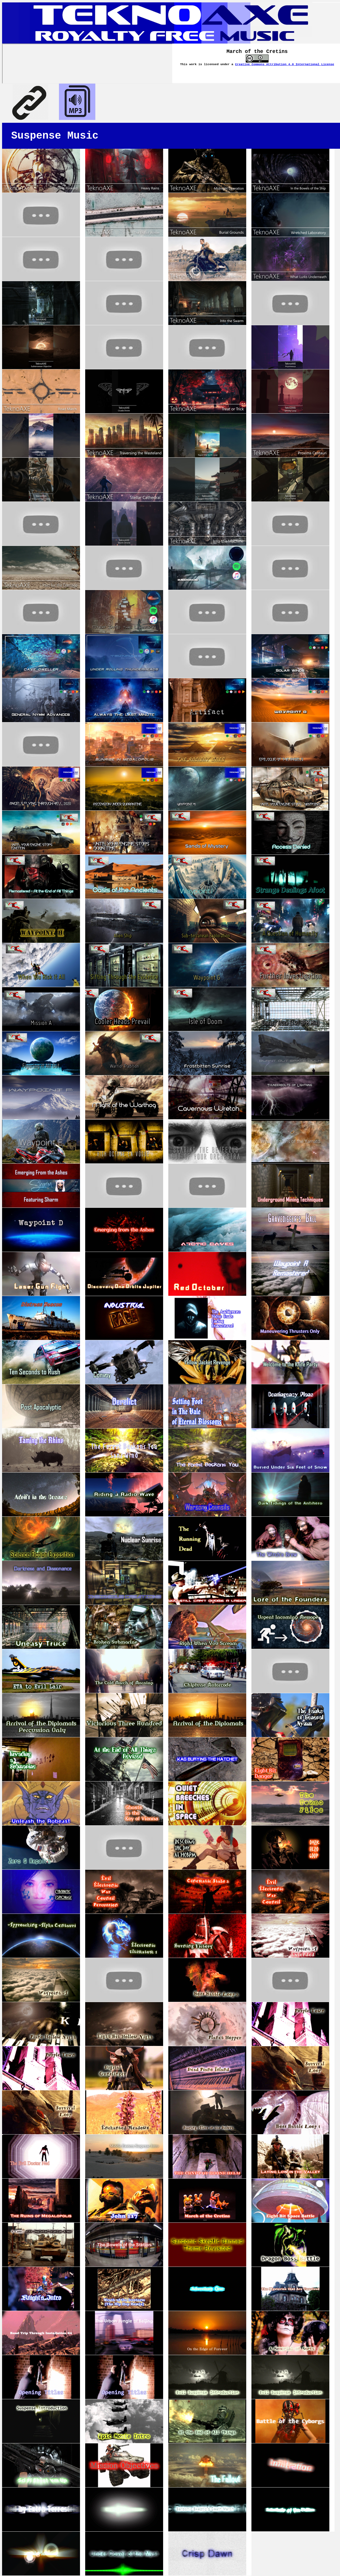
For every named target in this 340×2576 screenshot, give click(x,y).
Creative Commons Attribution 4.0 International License (284, 64)
